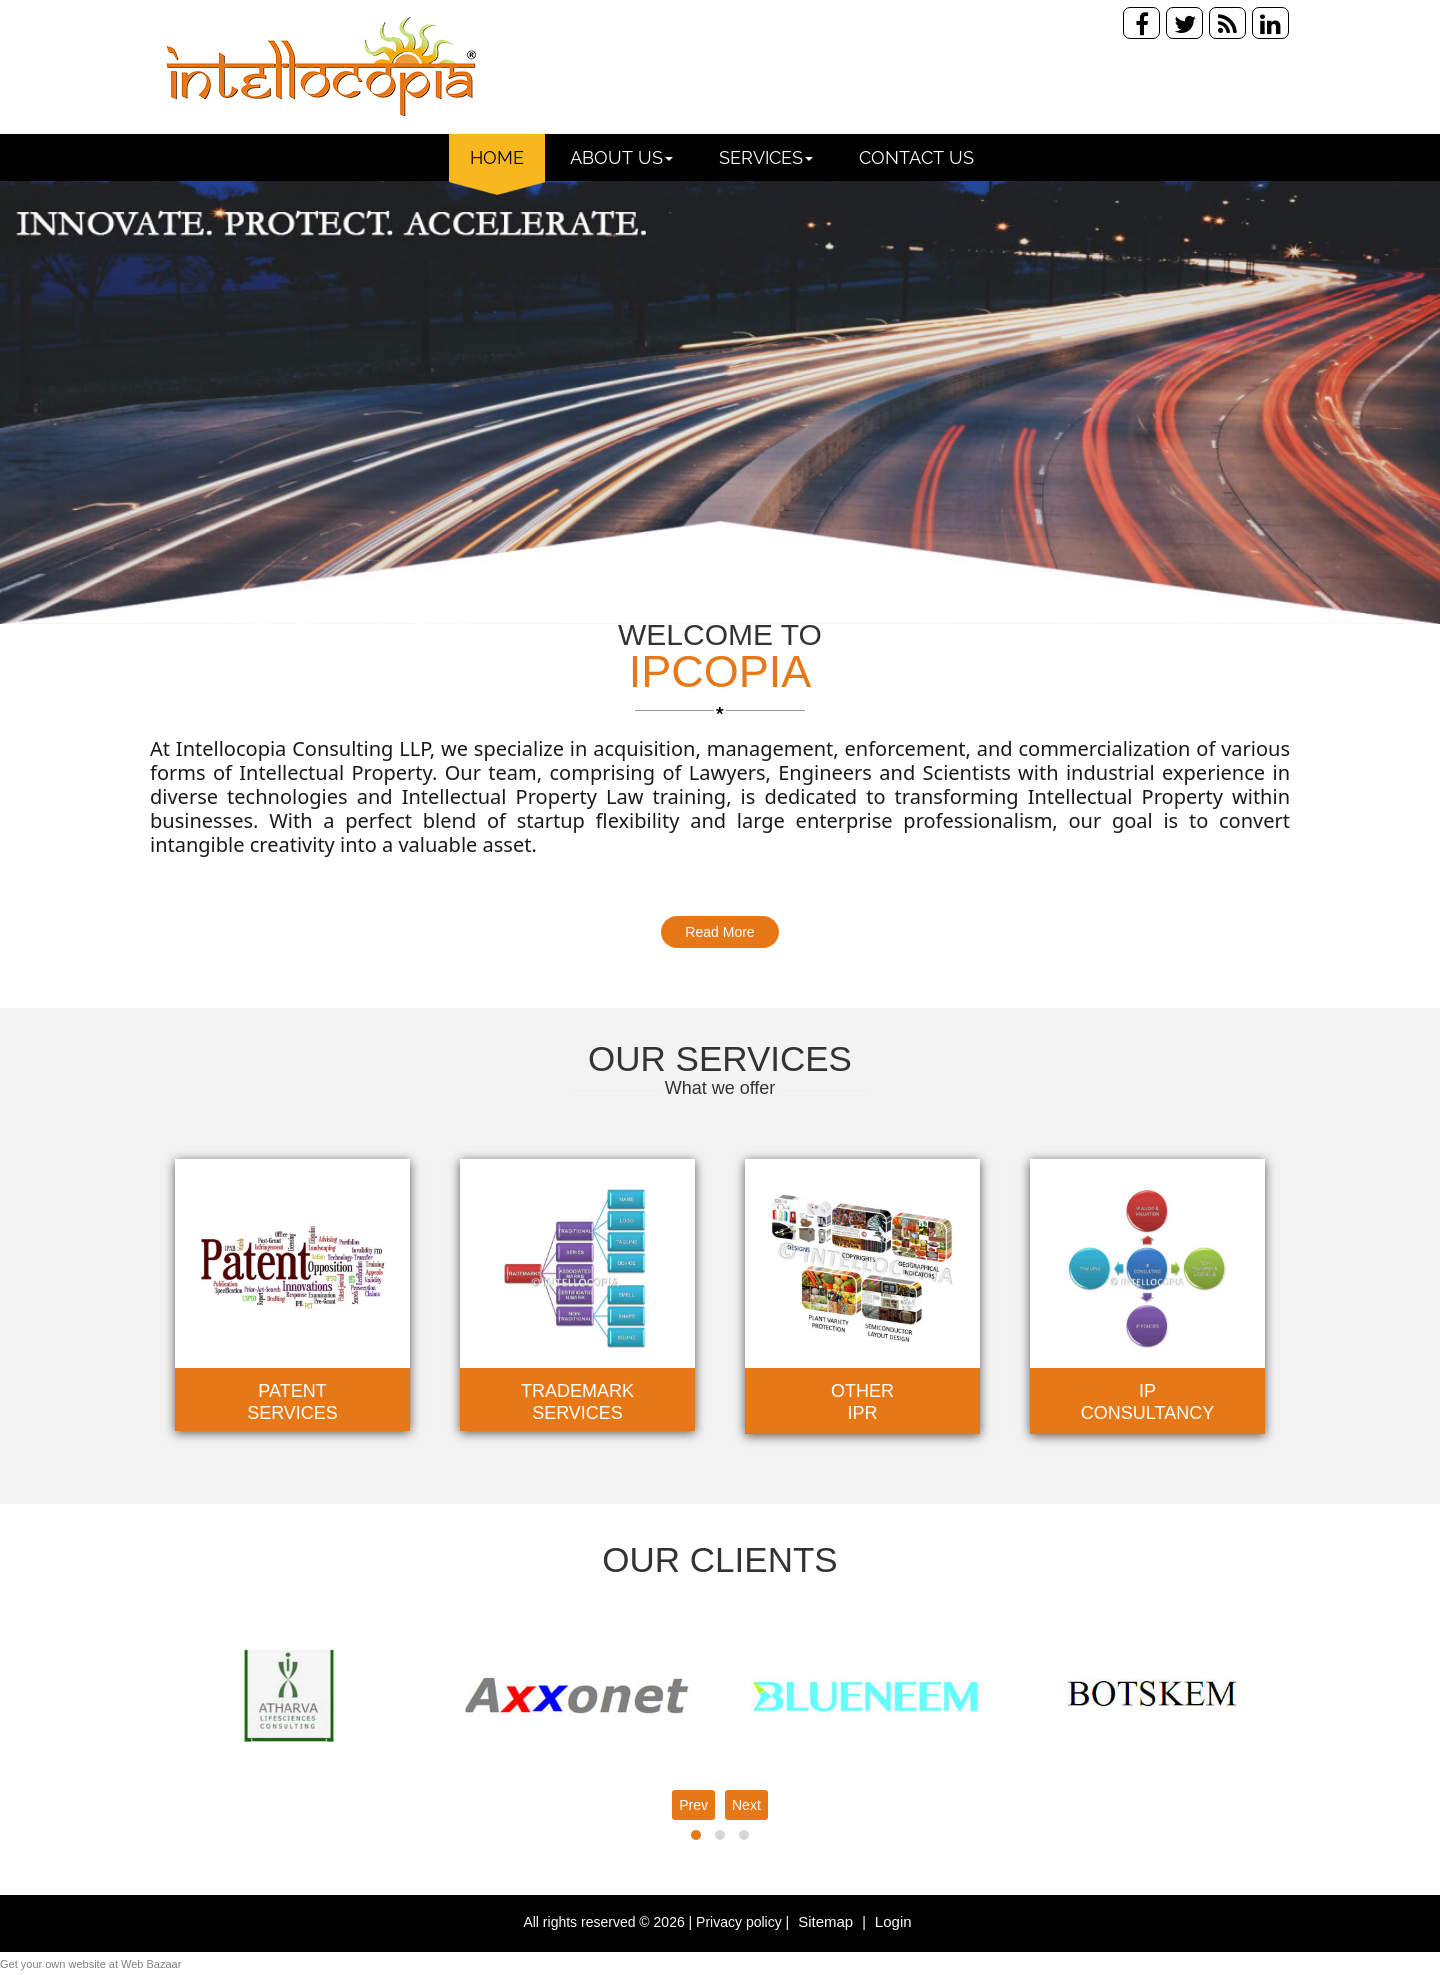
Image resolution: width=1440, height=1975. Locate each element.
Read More (719, 932)
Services (766, 157)
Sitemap (827, 1921)
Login (893, 1921)
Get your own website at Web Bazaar (90, 1964)
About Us (621, 157)
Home (497, 157)
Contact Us (916, 157)
